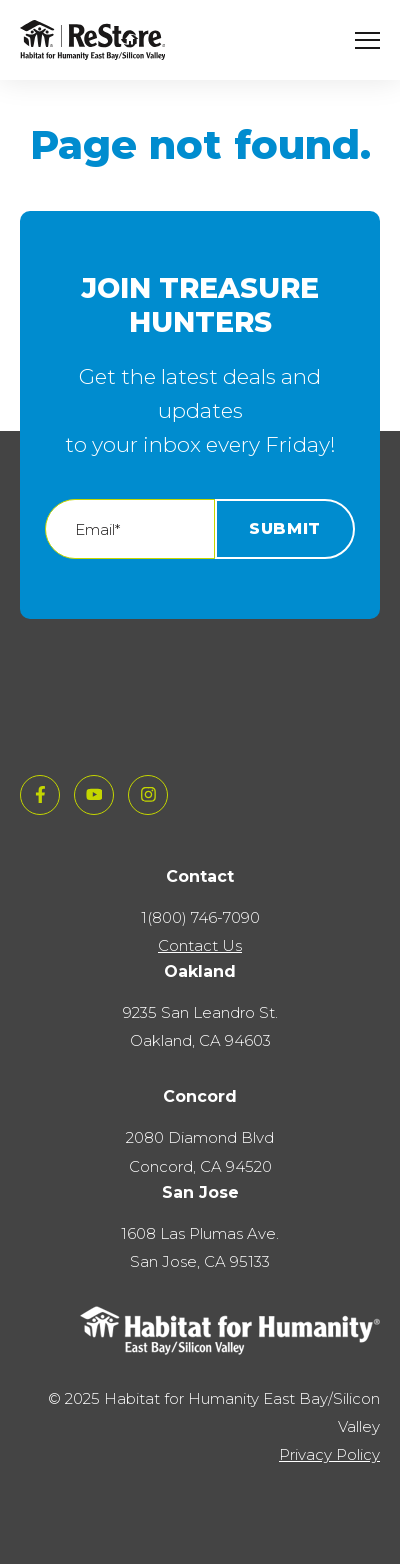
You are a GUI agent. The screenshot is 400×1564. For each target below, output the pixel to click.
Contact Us (200, 945)
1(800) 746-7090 (200, 917)
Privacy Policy (329, 1454)
